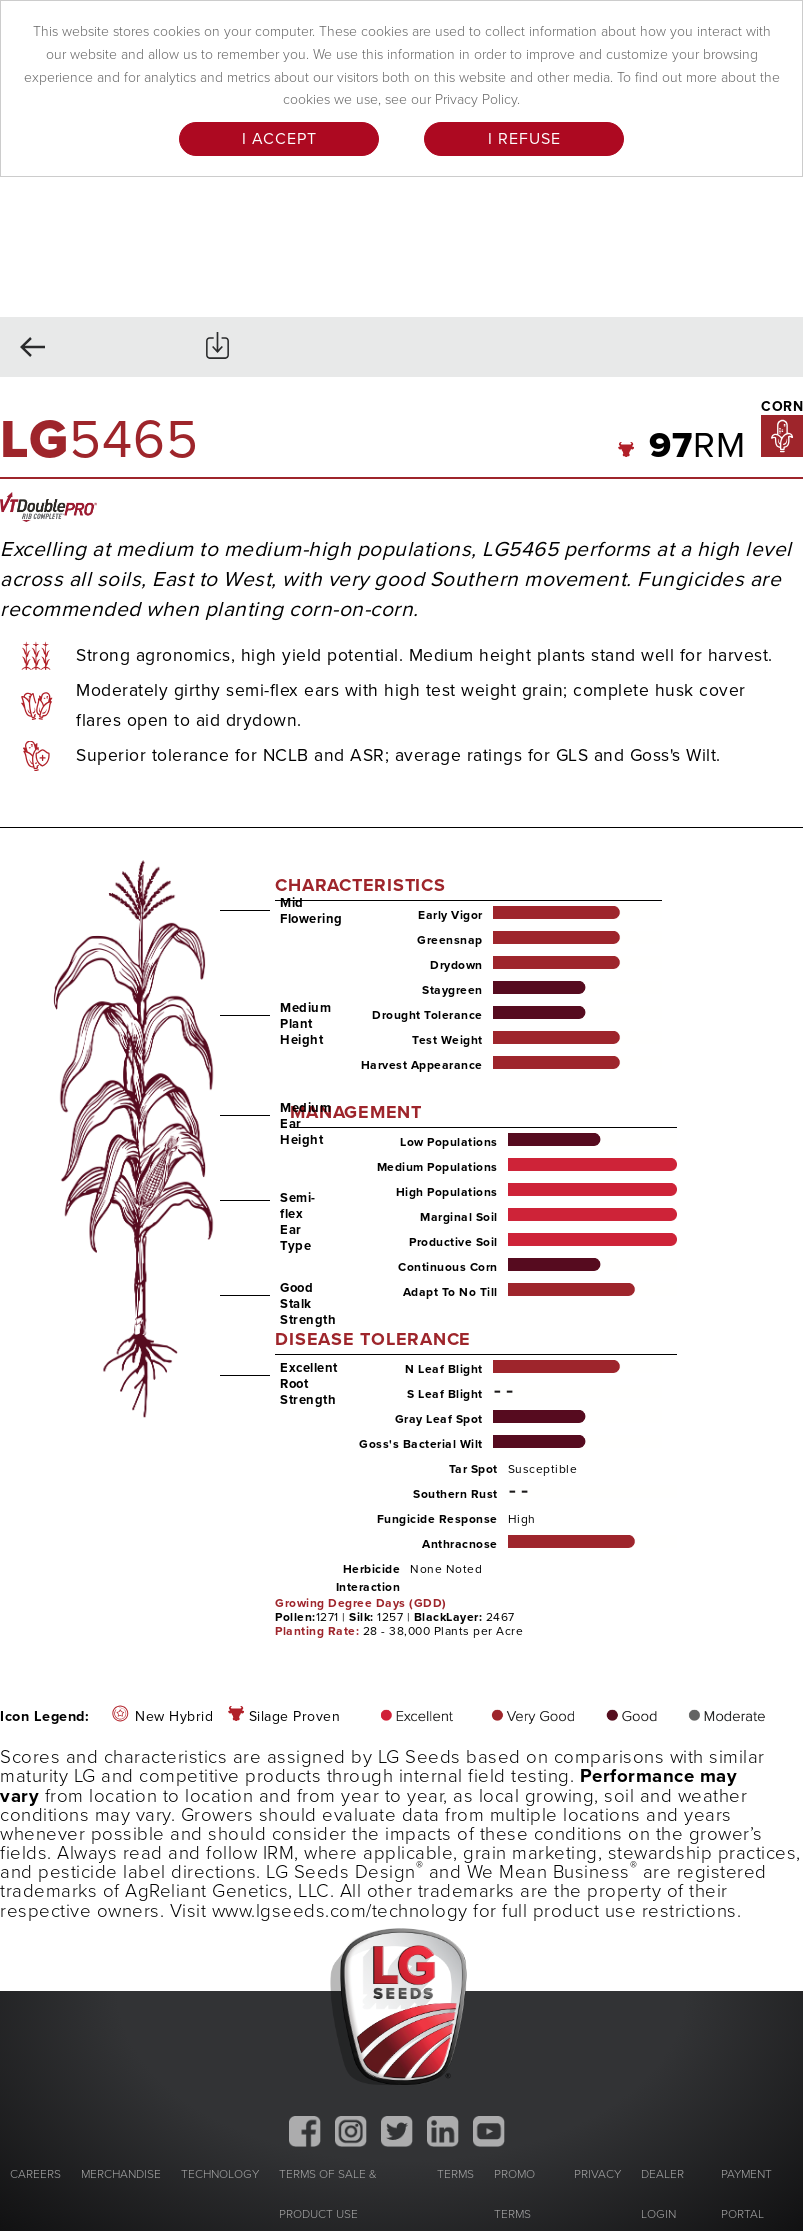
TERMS (455, 2174)
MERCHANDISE (121, 2174)
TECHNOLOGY (220, 2174)
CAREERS (35, 2174)
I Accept (279, 139)
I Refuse (524, 139)
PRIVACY (597, 2174)
